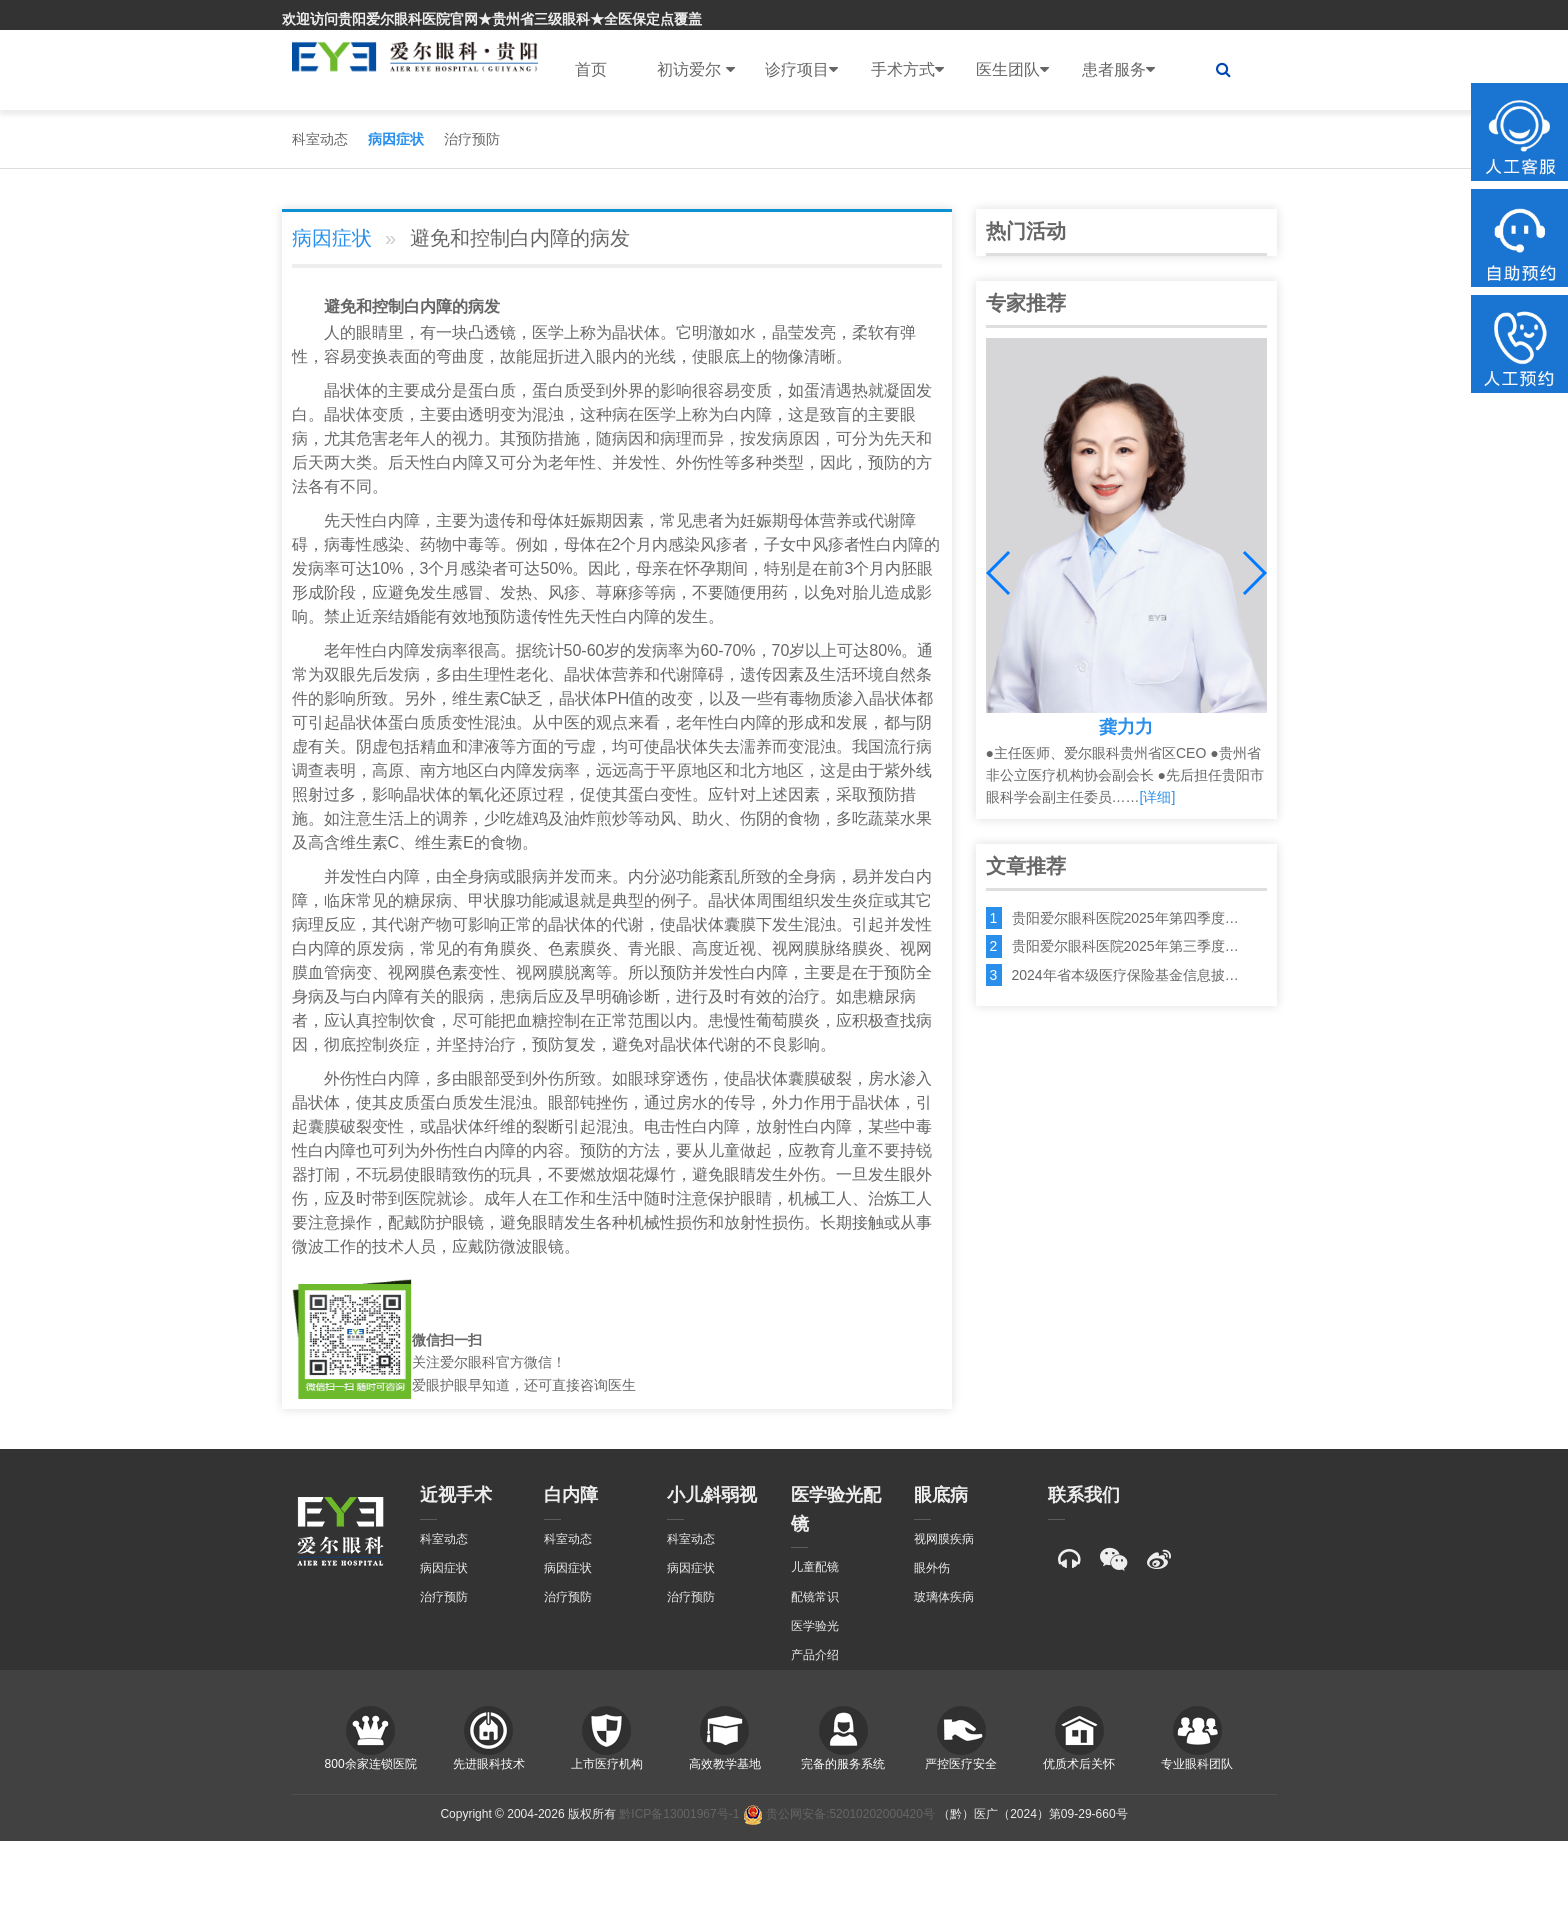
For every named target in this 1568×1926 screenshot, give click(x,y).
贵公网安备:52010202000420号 (839, 1814)
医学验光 (815, 1626)
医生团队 (1012, 70)
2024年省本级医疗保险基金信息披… (1125, 975)
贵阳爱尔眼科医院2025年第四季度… (1125, 918)
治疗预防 (472, 139)
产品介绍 (815, 1655)
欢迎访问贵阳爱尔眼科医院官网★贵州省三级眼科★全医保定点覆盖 (492, 19)
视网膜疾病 (944, 1539)
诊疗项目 (801, 70)
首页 (591, 69)
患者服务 (1118, 70)
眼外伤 (932, 1568)
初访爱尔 (695, 70)
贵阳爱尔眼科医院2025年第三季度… (1125, 946)
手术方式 (907, 70)
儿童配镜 (815, 1567)
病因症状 (396, 139)
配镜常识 (815, 1597)
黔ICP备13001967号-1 (679, 1814)
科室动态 (320, 139)
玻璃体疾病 (944, 1597)
